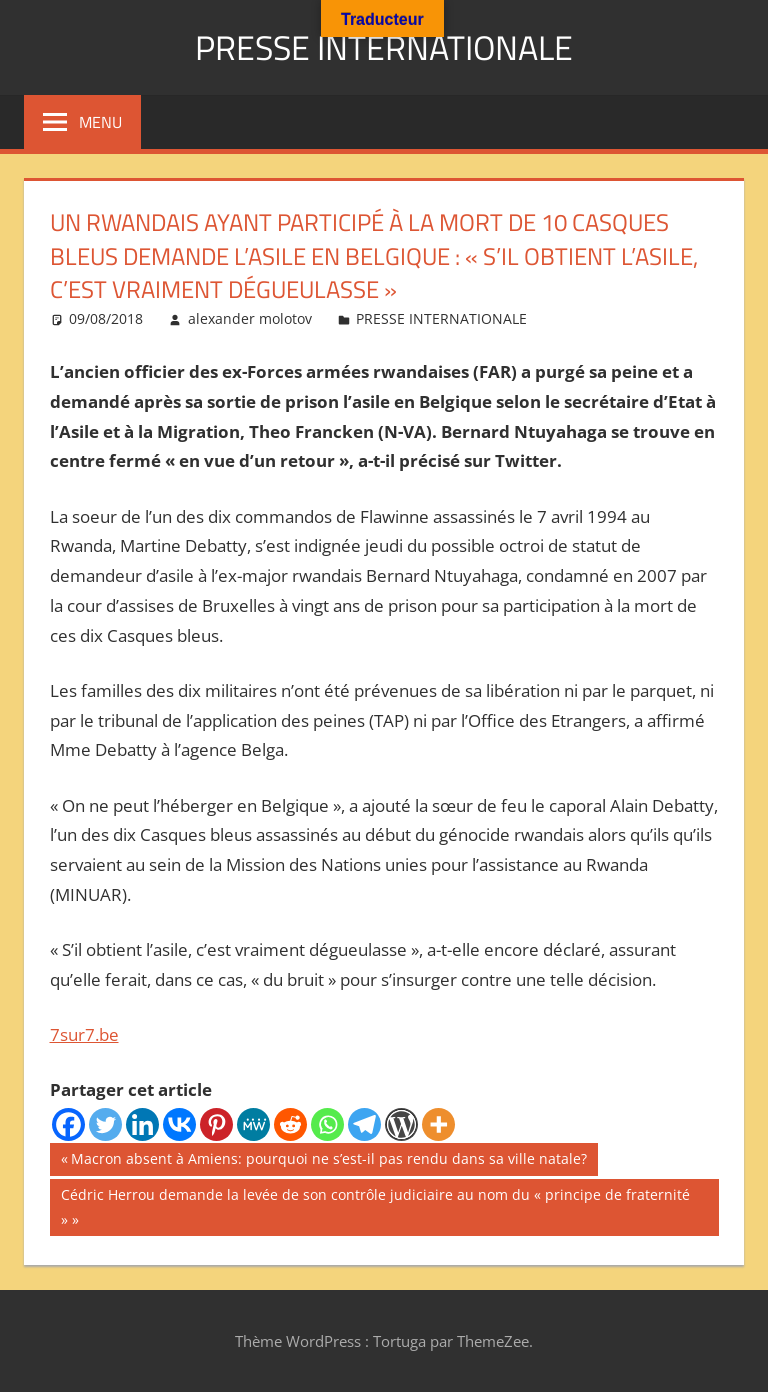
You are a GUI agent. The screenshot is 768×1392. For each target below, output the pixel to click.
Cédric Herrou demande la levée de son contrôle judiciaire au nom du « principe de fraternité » (375, 1205)
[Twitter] (105, 1124)
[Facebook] (68, 1124)
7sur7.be (84, 1034)
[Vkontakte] (179, 1124)
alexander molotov (250, 318)
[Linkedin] (142, 1124)
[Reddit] (290, 1124)
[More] (438, 1124)
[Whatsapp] (327, 1124)
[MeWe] (253, 1124)
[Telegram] (364, 1124)
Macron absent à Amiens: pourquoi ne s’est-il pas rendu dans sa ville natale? (328, 1161)
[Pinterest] (216, 1124)
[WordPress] (401, 1124)
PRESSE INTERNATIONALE (384, 46)
